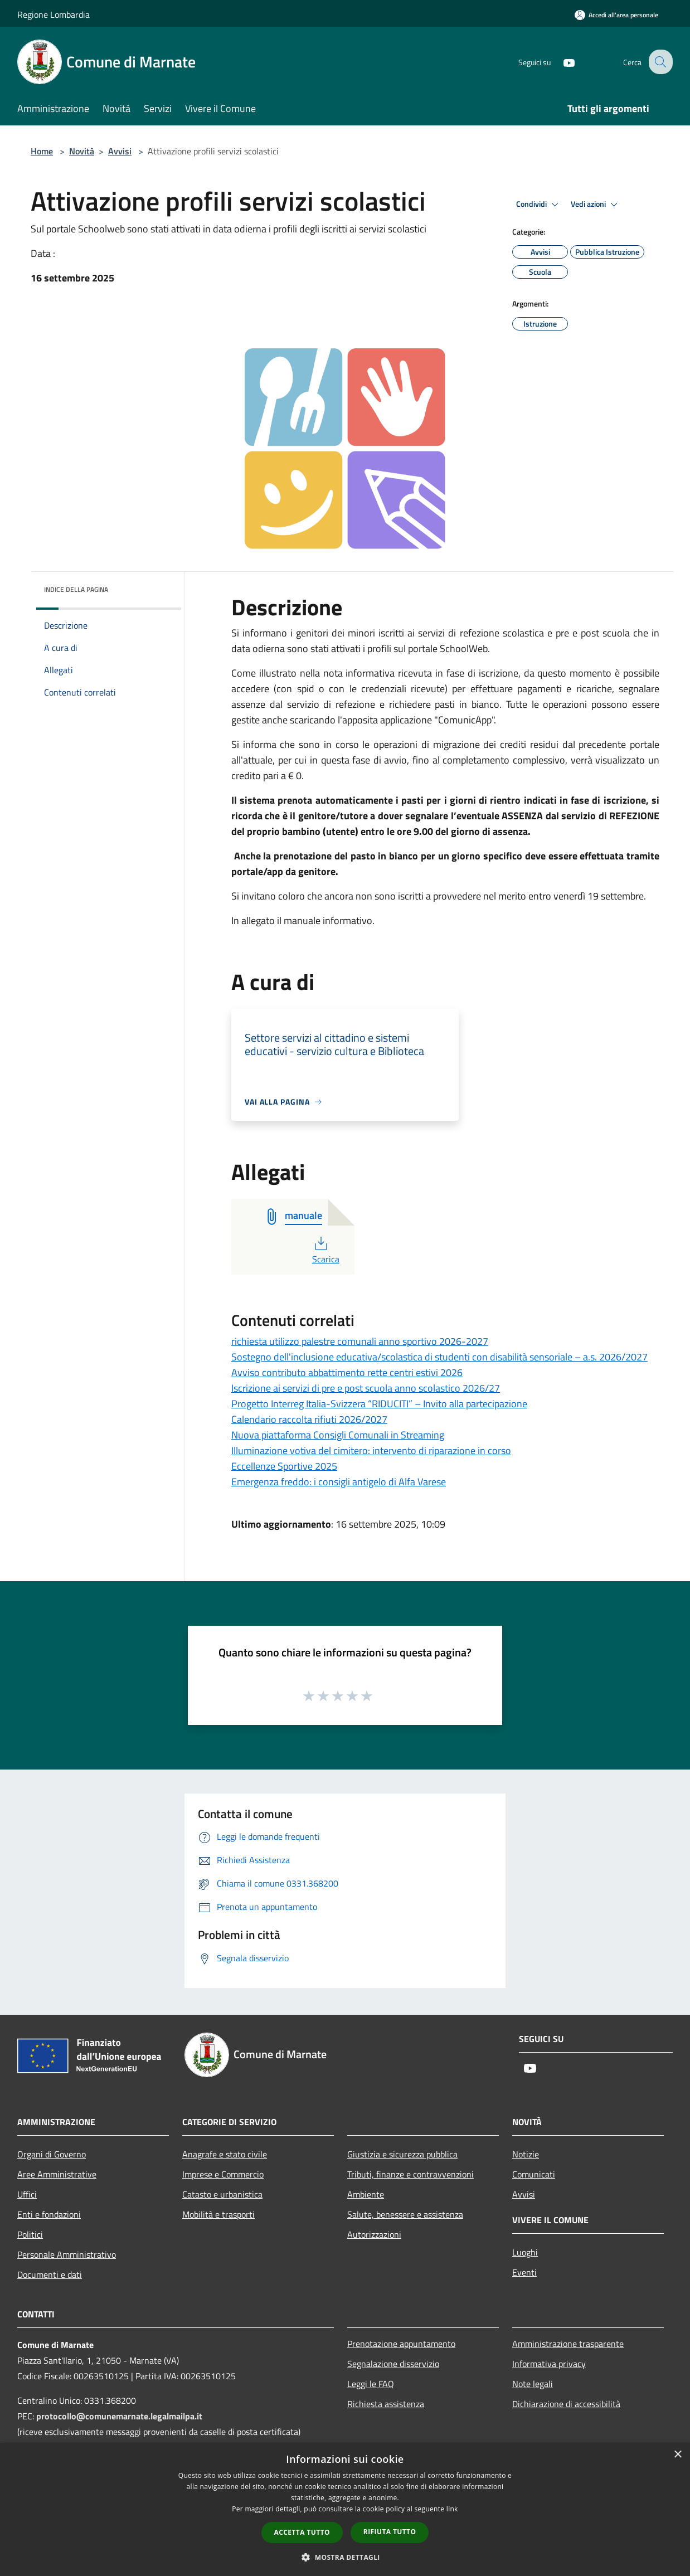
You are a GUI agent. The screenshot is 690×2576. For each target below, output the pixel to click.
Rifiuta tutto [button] (389, 2531)
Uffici (27, 2194)
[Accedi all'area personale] (616, 15)
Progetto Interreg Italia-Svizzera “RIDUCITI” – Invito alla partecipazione (379, 1403)
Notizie (525, 2154)
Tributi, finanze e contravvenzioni (410, 2174)
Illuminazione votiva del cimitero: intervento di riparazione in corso (371, 1450)
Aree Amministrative (56, 2174)
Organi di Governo (51, 2154)
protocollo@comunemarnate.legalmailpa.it (119, 2416)
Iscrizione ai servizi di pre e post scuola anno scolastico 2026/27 (365, 1388)
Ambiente (365, 2194)
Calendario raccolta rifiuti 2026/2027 (309, 1419)
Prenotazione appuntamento (401, 2343)
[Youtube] (560, 61)
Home (42, 151)
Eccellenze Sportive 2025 (284, 1466)
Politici (30, 2234)
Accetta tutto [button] (302, 2532)
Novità (81, 151)
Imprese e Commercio (223, 2174)
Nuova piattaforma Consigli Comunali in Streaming (337, 1434)
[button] (345, 2557)
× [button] (677, 2455)
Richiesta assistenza (385, 2403)
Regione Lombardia (53, 14)
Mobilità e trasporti (218, 2214)
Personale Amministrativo (66, 2254)
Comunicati (533, 2174)
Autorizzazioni (374, 2234)
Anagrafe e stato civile (224, 2154)
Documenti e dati (49, 2274)
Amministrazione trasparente (568, 2343)
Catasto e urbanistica (222, 2194)
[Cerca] (659, 61)
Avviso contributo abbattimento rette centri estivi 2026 (347, 1372)
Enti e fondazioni (49, 2214)
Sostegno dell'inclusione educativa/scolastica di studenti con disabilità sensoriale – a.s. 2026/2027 (439, 1356)
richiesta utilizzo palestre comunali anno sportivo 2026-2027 (359, 1341)
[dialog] (345, 2509)
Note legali (532, 2383)
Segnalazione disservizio (393, 2363)
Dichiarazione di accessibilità (566, 2403)
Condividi (539, 204)
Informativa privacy (549, 2363)
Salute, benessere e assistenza (405, 2214)
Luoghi (525, 2252)
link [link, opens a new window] (452, 2509)
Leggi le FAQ (370, 2383)
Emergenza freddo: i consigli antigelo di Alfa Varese (338, 1481)
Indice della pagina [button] (76, 589)
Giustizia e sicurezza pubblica (402, 2154)
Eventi (524, 2272)
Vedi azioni (596, 204)
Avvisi (120, 151)
